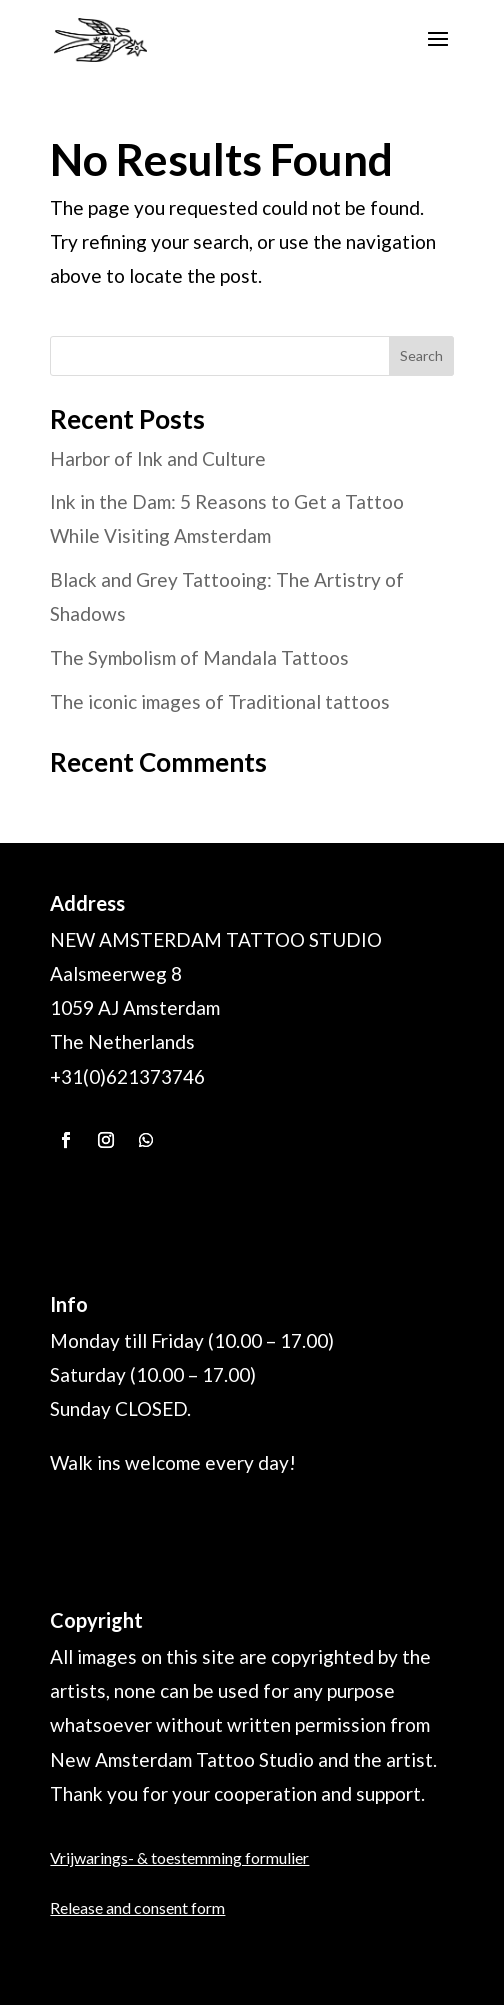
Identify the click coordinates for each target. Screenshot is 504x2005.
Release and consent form (137, 1907)
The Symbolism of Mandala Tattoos (199, 657)
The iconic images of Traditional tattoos (220, 701)
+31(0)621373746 (127, 1076)
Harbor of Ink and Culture (158, 458)
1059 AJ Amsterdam (135, 1007)
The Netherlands (122, 1041)
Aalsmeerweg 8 (116, 973)
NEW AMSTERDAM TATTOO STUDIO (216, 939)
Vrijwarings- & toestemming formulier (179, 1857)
